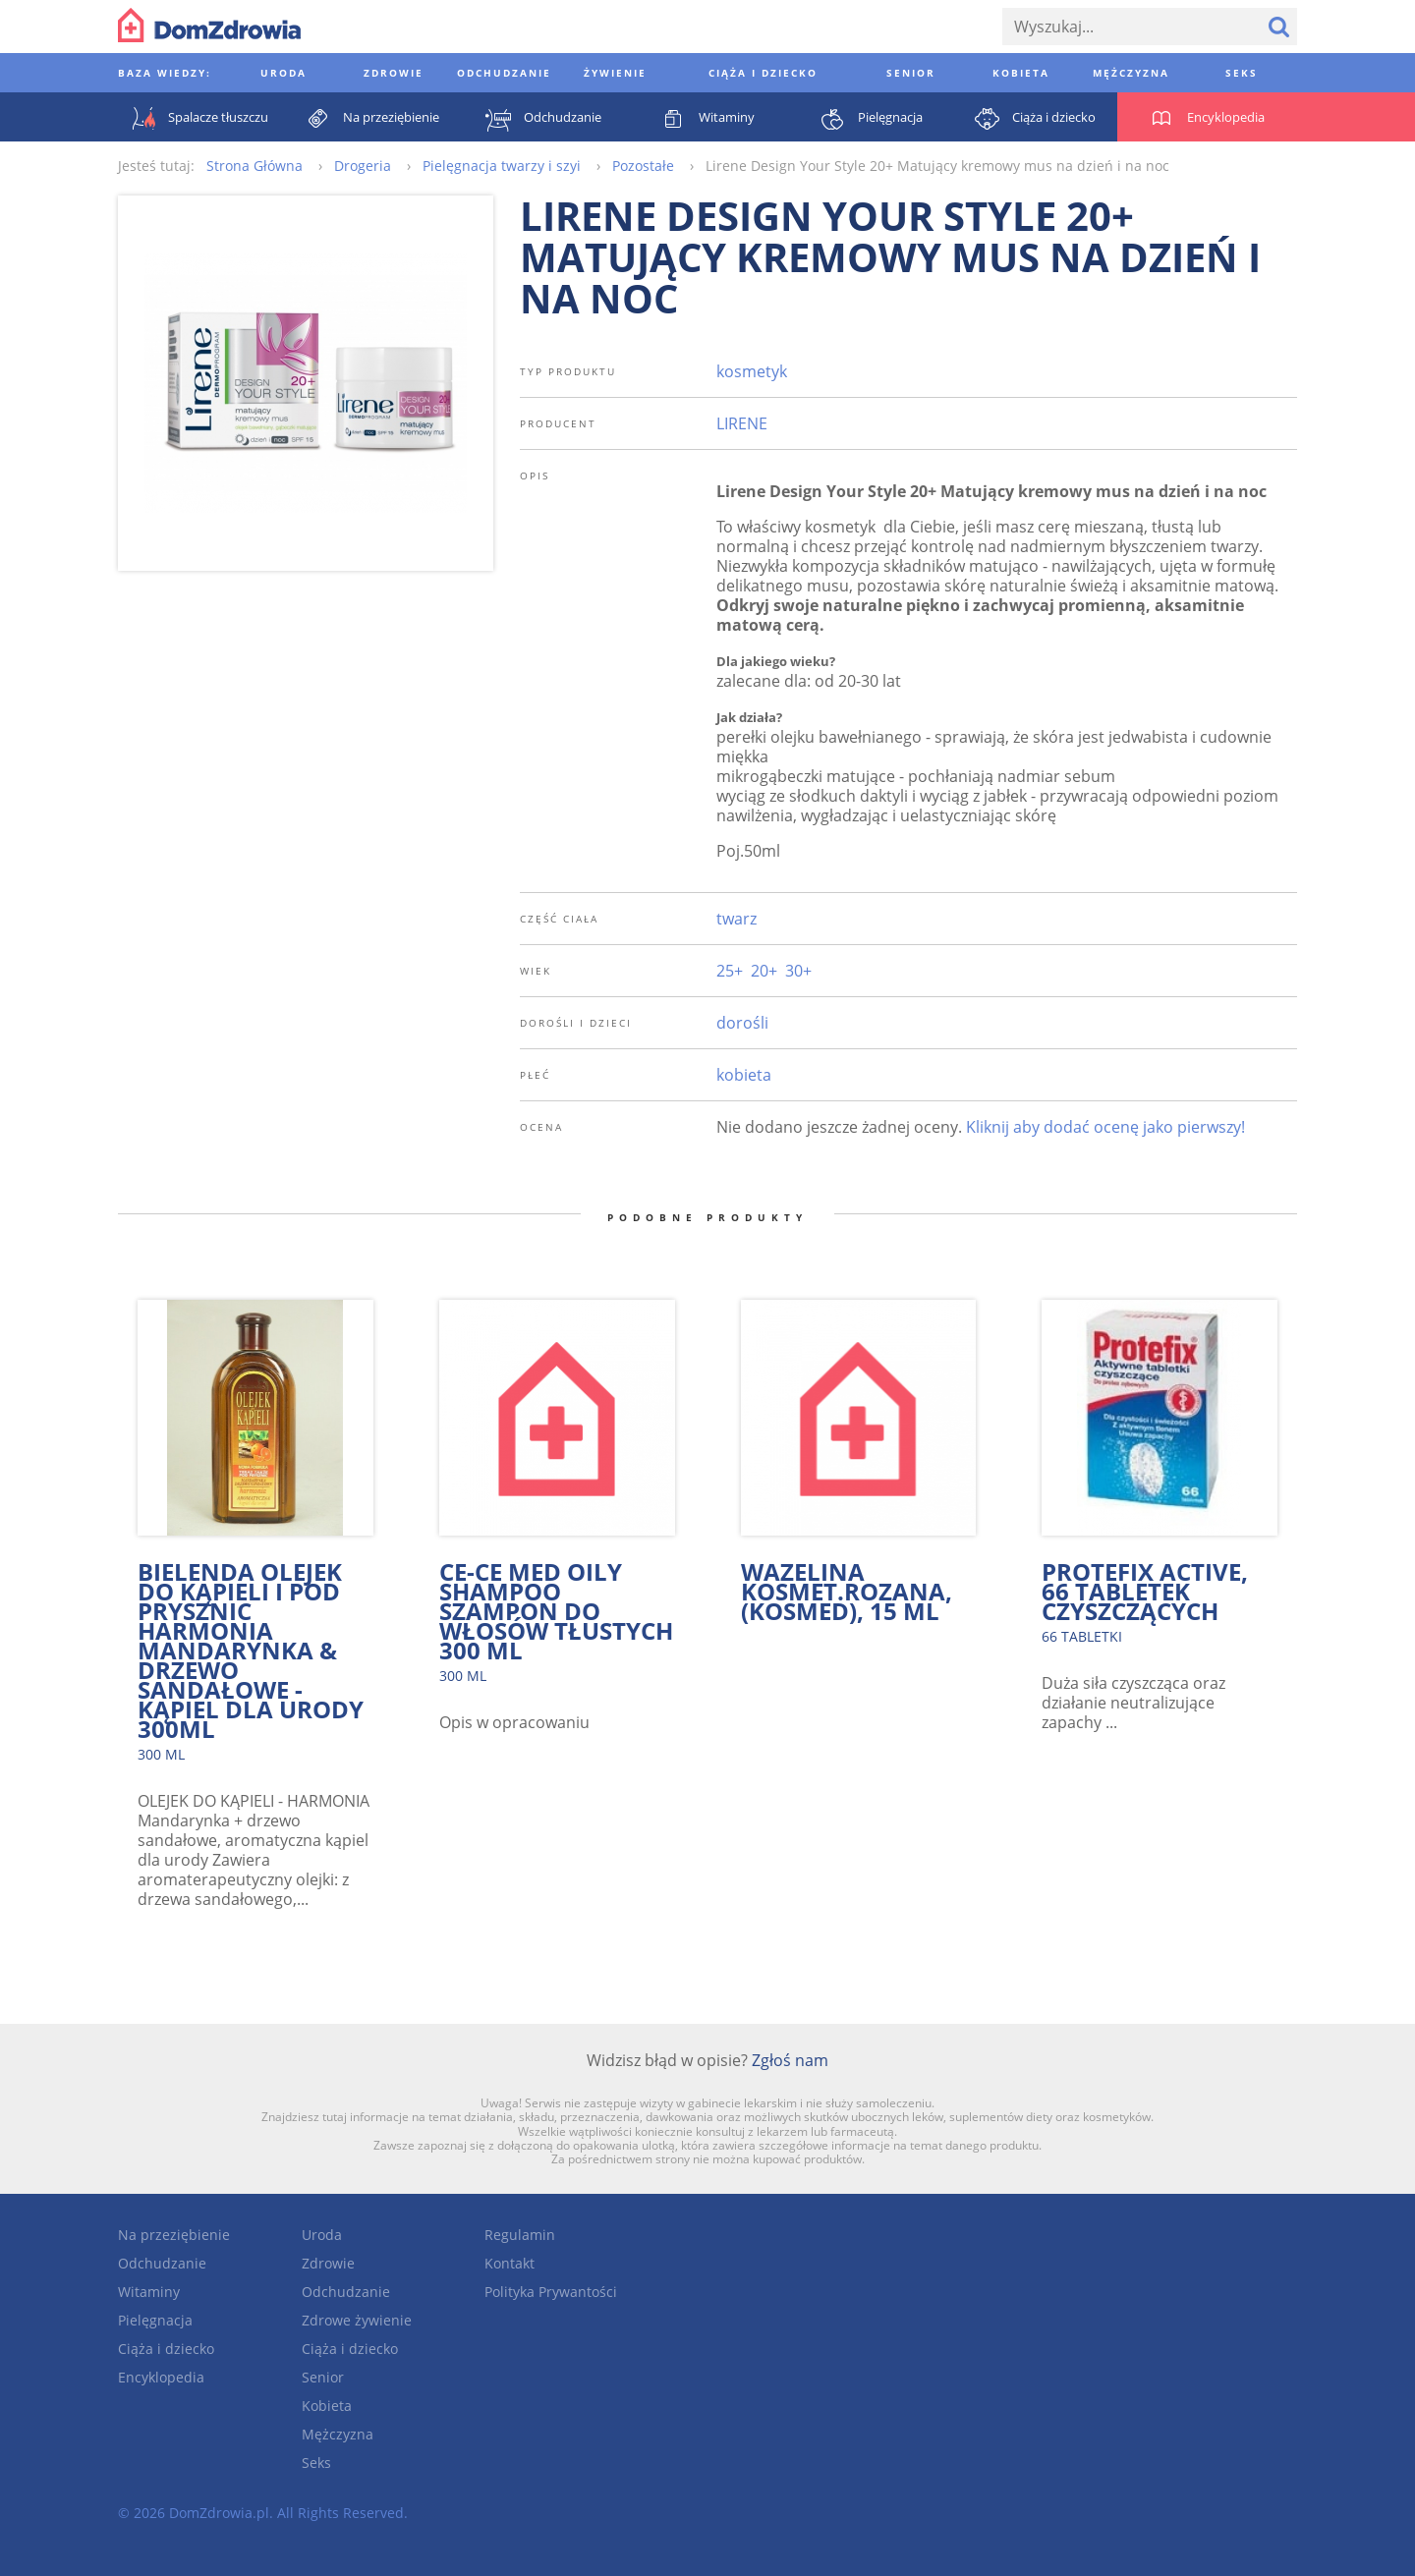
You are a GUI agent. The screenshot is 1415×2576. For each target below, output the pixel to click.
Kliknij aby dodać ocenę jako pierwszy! (1105, 1127)
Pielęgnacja (155, 2320)
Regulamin (519, 2234)
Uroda (322, 2234)
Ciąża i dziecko (166, 2348)
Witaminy (149, 2291)
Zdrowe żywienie (357, 2320)
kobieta (743, 1075)
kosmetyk (751, 371)
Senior (323, 2377)
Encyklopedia (161, 2377)
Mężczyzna (337, 2434)
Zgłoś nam (790, 2060)
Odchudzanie (162, 2263)
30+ (798, 970)
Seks (316, 2462)
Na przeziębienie (174, 2234)
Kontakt (509, 2263)
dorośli (742, 1023)
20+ (764, 970)
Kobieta (327, 2405)
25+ (729, 970)
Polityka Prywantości (550, 2291)
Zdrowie (328, 2263)
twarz (736, 918)
